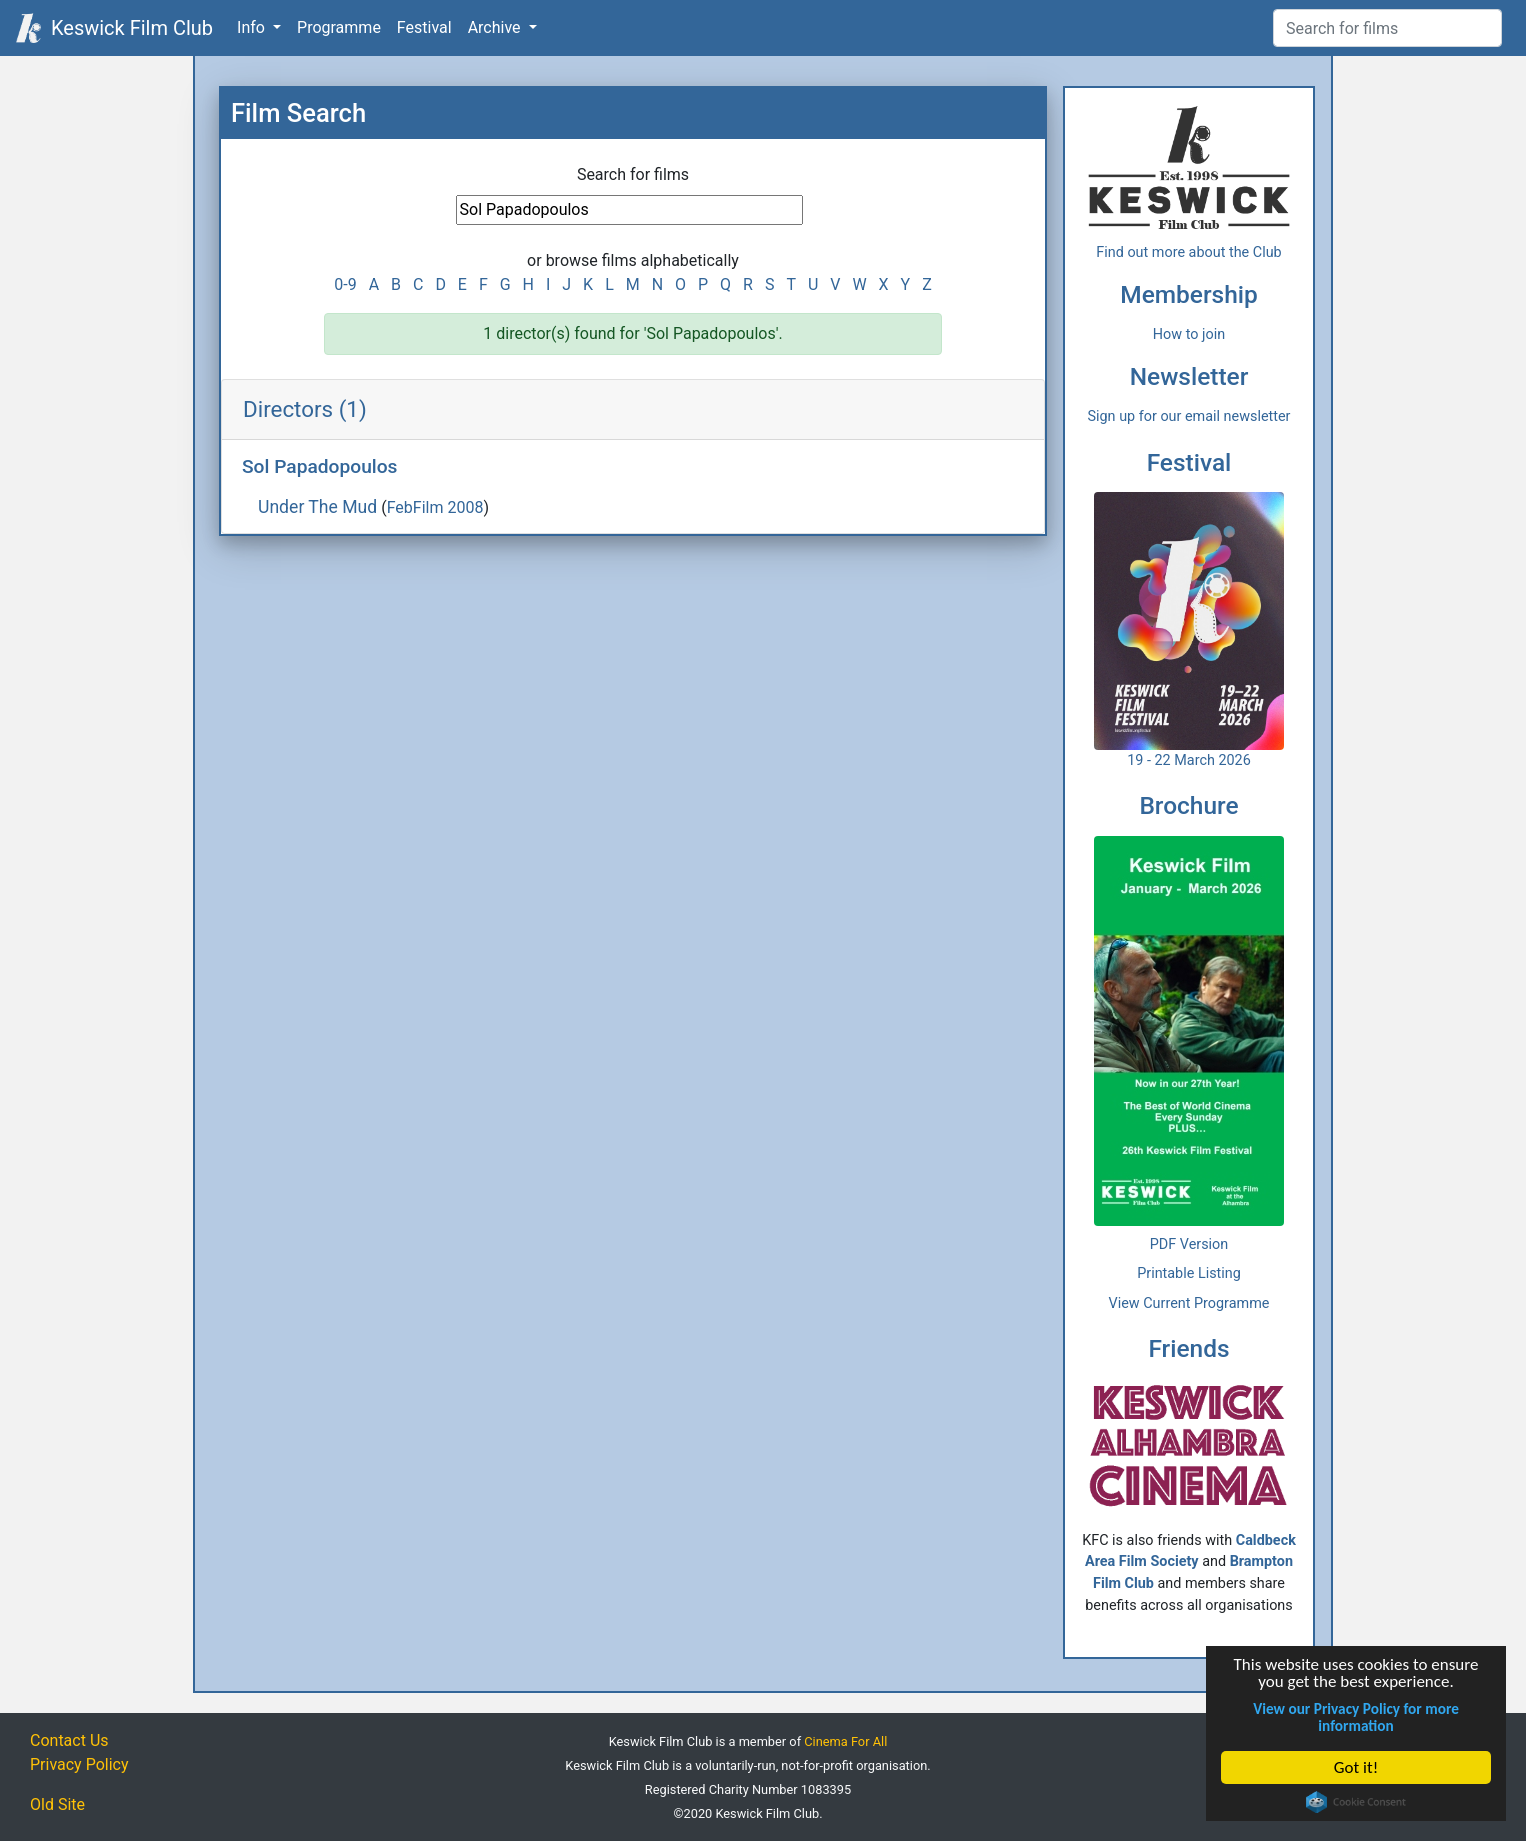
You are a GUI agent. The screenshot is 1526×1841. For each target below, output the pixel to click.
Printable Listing (1189, 1273)
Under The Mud (317, 507)
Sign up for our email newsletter (1189, 416)
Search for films (633, 174)
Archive (496, 27)
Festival (424, 27)
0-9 (345, 284)
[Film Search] (1387, 28)
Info (253, 27)
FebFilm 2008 (435, 507)
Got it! (1356, 1767)
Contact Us (69, 1740)
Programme (339, 27)
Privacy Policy (79, 1764)
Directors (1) (305, 409)
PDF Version (1189, 1244)
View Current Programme (1189, 1303)
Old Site (57, 1804)
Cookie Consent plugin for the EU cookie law (1357, 1802)
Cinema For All (845, 1741)
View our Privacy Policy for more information (1357, 1717)
